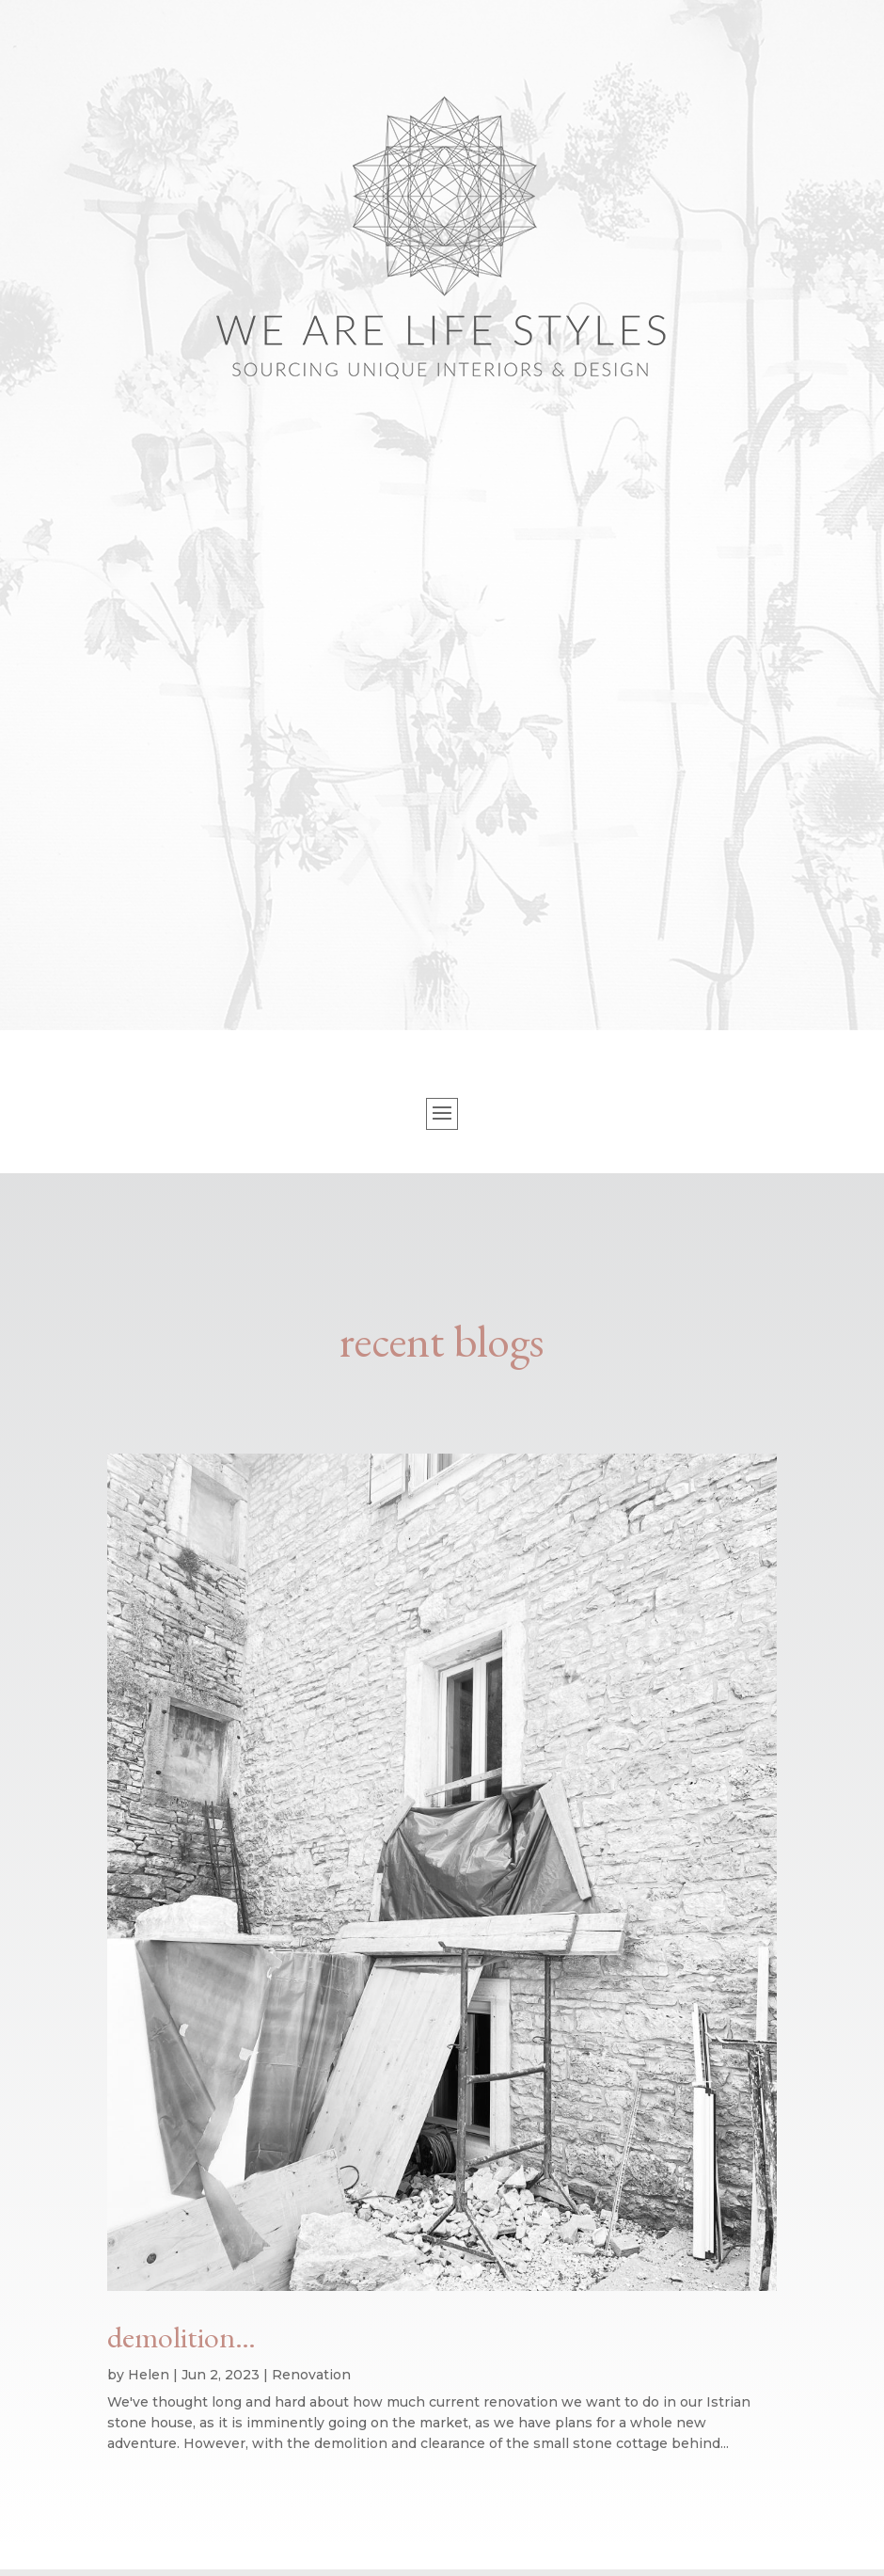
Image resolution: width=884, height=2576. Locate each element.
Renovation (311, 2374)
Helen (148, 2374)
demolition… (181, 2337)
